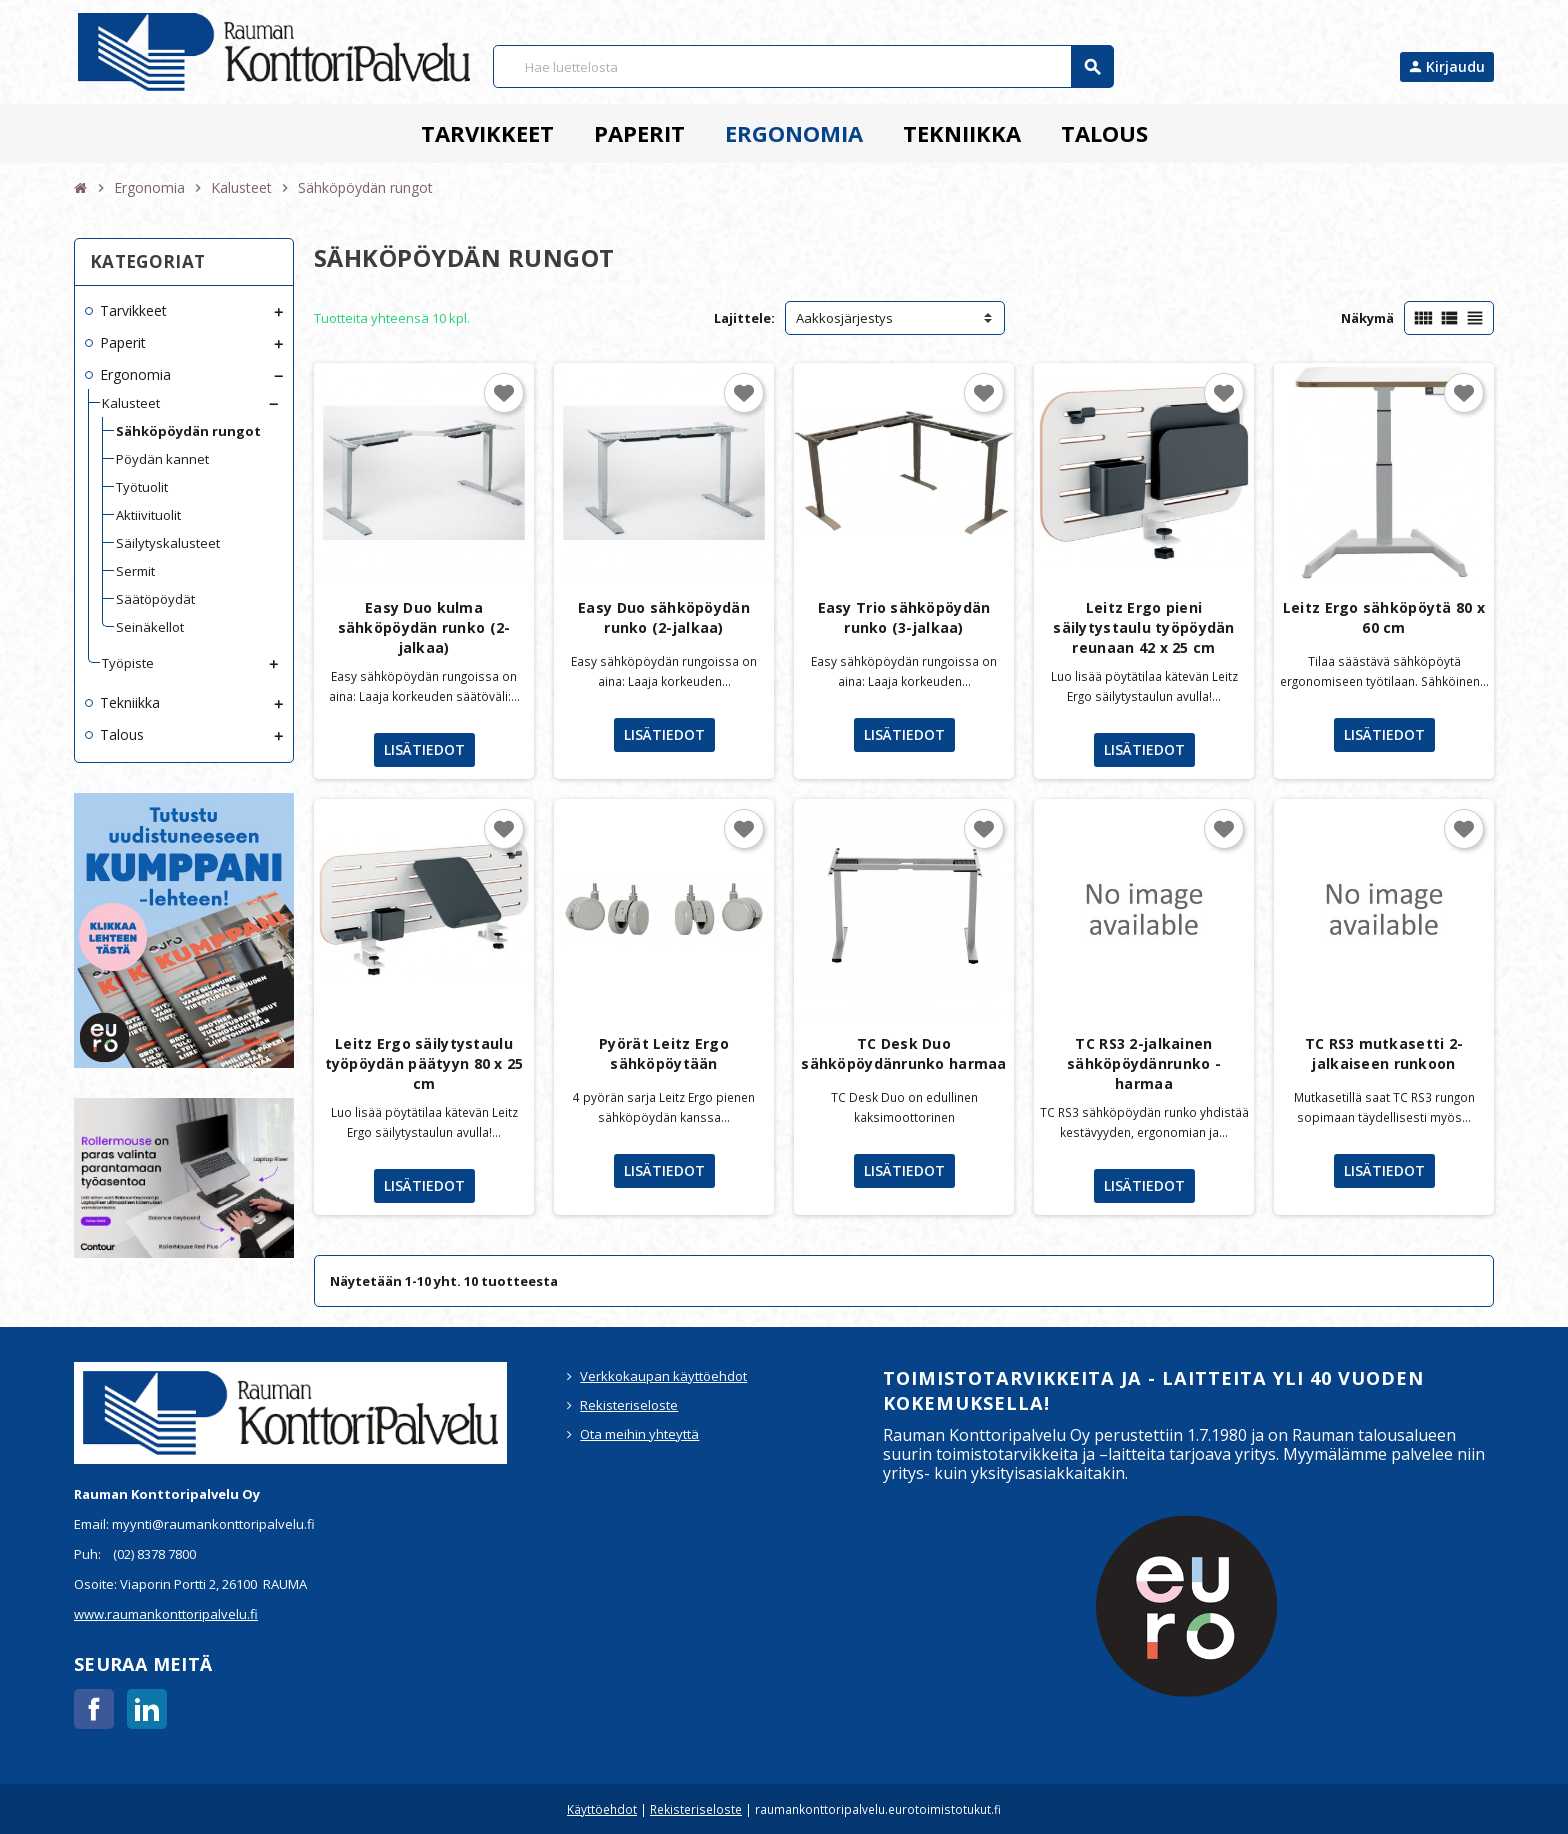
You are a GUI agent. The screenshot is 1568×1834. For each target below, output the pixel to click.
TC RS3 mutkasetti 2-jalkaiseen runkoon (1384, 1053)
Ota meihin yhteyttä (639, 1434)
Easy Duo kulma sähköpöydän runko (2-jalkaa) (424, 627)
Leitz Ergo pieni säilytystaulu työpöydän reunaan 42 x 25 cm (1143, 627)
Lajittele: (744, 318)
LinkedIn (147, 1709)
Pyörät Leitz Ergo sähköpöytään (664, 1053)
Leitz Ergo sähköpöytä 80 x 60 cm (1384, 617)
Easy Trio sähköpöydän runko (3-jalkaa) (904, 617)
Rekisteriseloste (629, 1405)
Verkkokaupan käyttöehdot (663, 1376)
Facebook (94, 1709)
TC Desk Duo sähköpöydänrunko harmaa (903, 1053)
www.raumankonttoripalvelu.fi (166, 1614)
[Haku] (803, 66)
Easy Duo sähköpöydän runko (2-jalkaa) (664, 617)
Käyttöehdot (602, 1809)
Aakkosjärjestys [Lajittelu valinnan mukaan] (844, 318)
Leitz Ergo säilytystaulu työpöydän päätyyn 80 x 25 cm (424, 1063)
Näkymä (1367, 318)
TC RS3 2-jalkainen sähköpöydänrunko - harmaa (1144, 1063)
